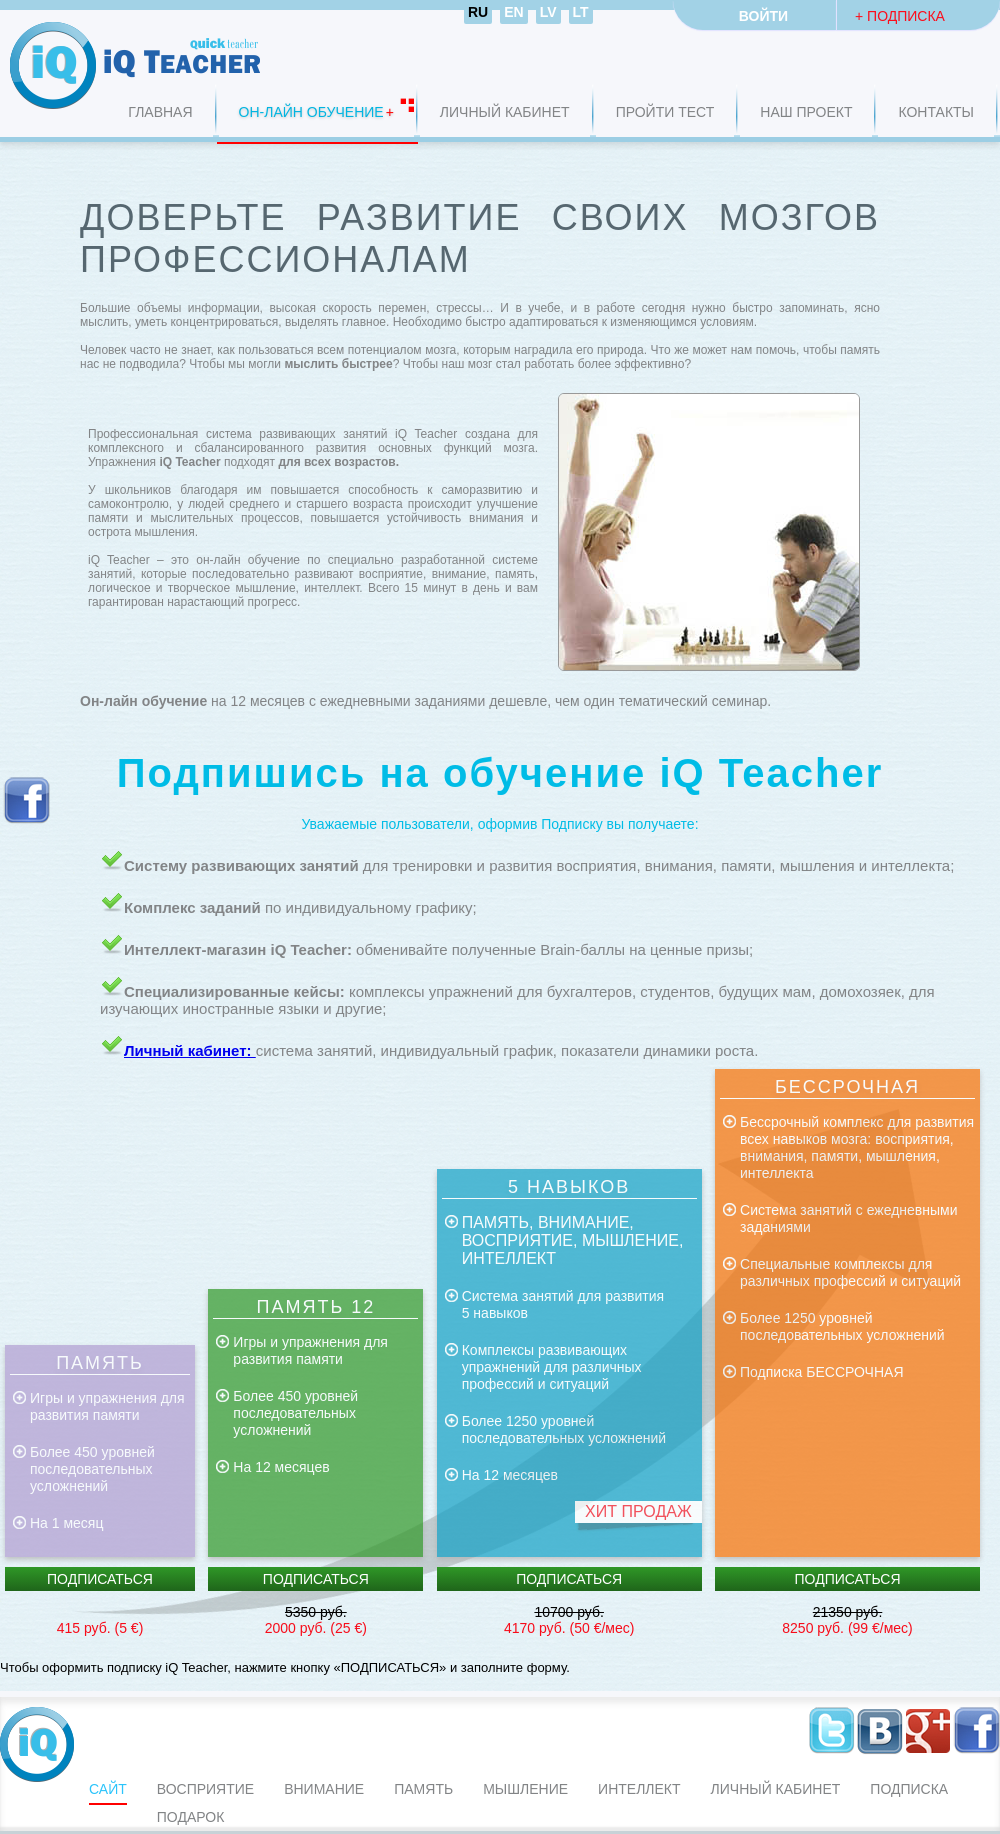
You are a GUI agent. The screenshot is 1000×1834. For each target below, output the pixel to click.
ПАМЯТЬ (423, 1789)
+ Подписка (900, 16)
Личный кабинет (505, 112)
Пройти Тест (665, 112)
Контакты (936, 112)
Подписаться (100, 1579)
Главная (160, 112)
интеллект (639, 1789)
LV (548, 12)
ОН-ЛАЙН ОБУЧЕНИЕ (311, 112)
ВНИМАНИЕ (324, 1789)
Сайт (108, 1789)
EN (513, 12)
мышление (525, 1789)
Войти (763, 16)
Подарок (191, 1817)
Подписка (909, 1789)
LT (581, 12)
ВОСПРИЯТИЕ (205, 1789)
